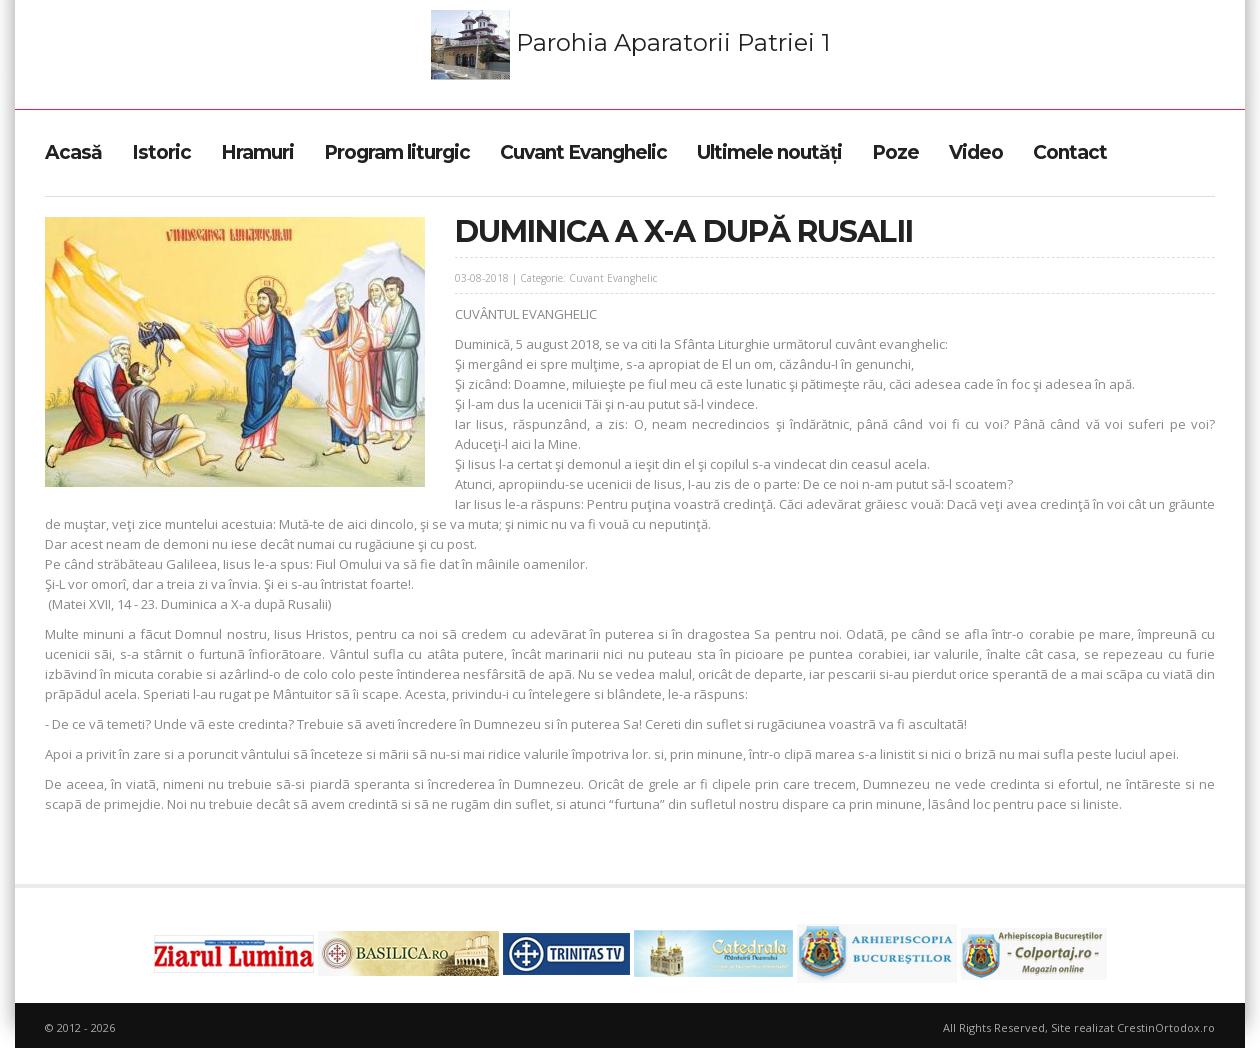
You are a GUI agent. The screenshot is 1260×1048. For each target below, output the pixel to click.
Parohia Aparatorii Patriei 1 (630, 45)
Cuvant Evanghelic (583, 152)
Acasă (73, 152)
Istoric (161, 152)
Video (976, 152)
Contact (1070, 152)
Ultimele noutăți (769, 152)
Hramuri (257, 152)
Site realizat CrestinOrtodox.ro (1133, 1027)
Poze (895, 152)
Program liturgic (397, 152)
